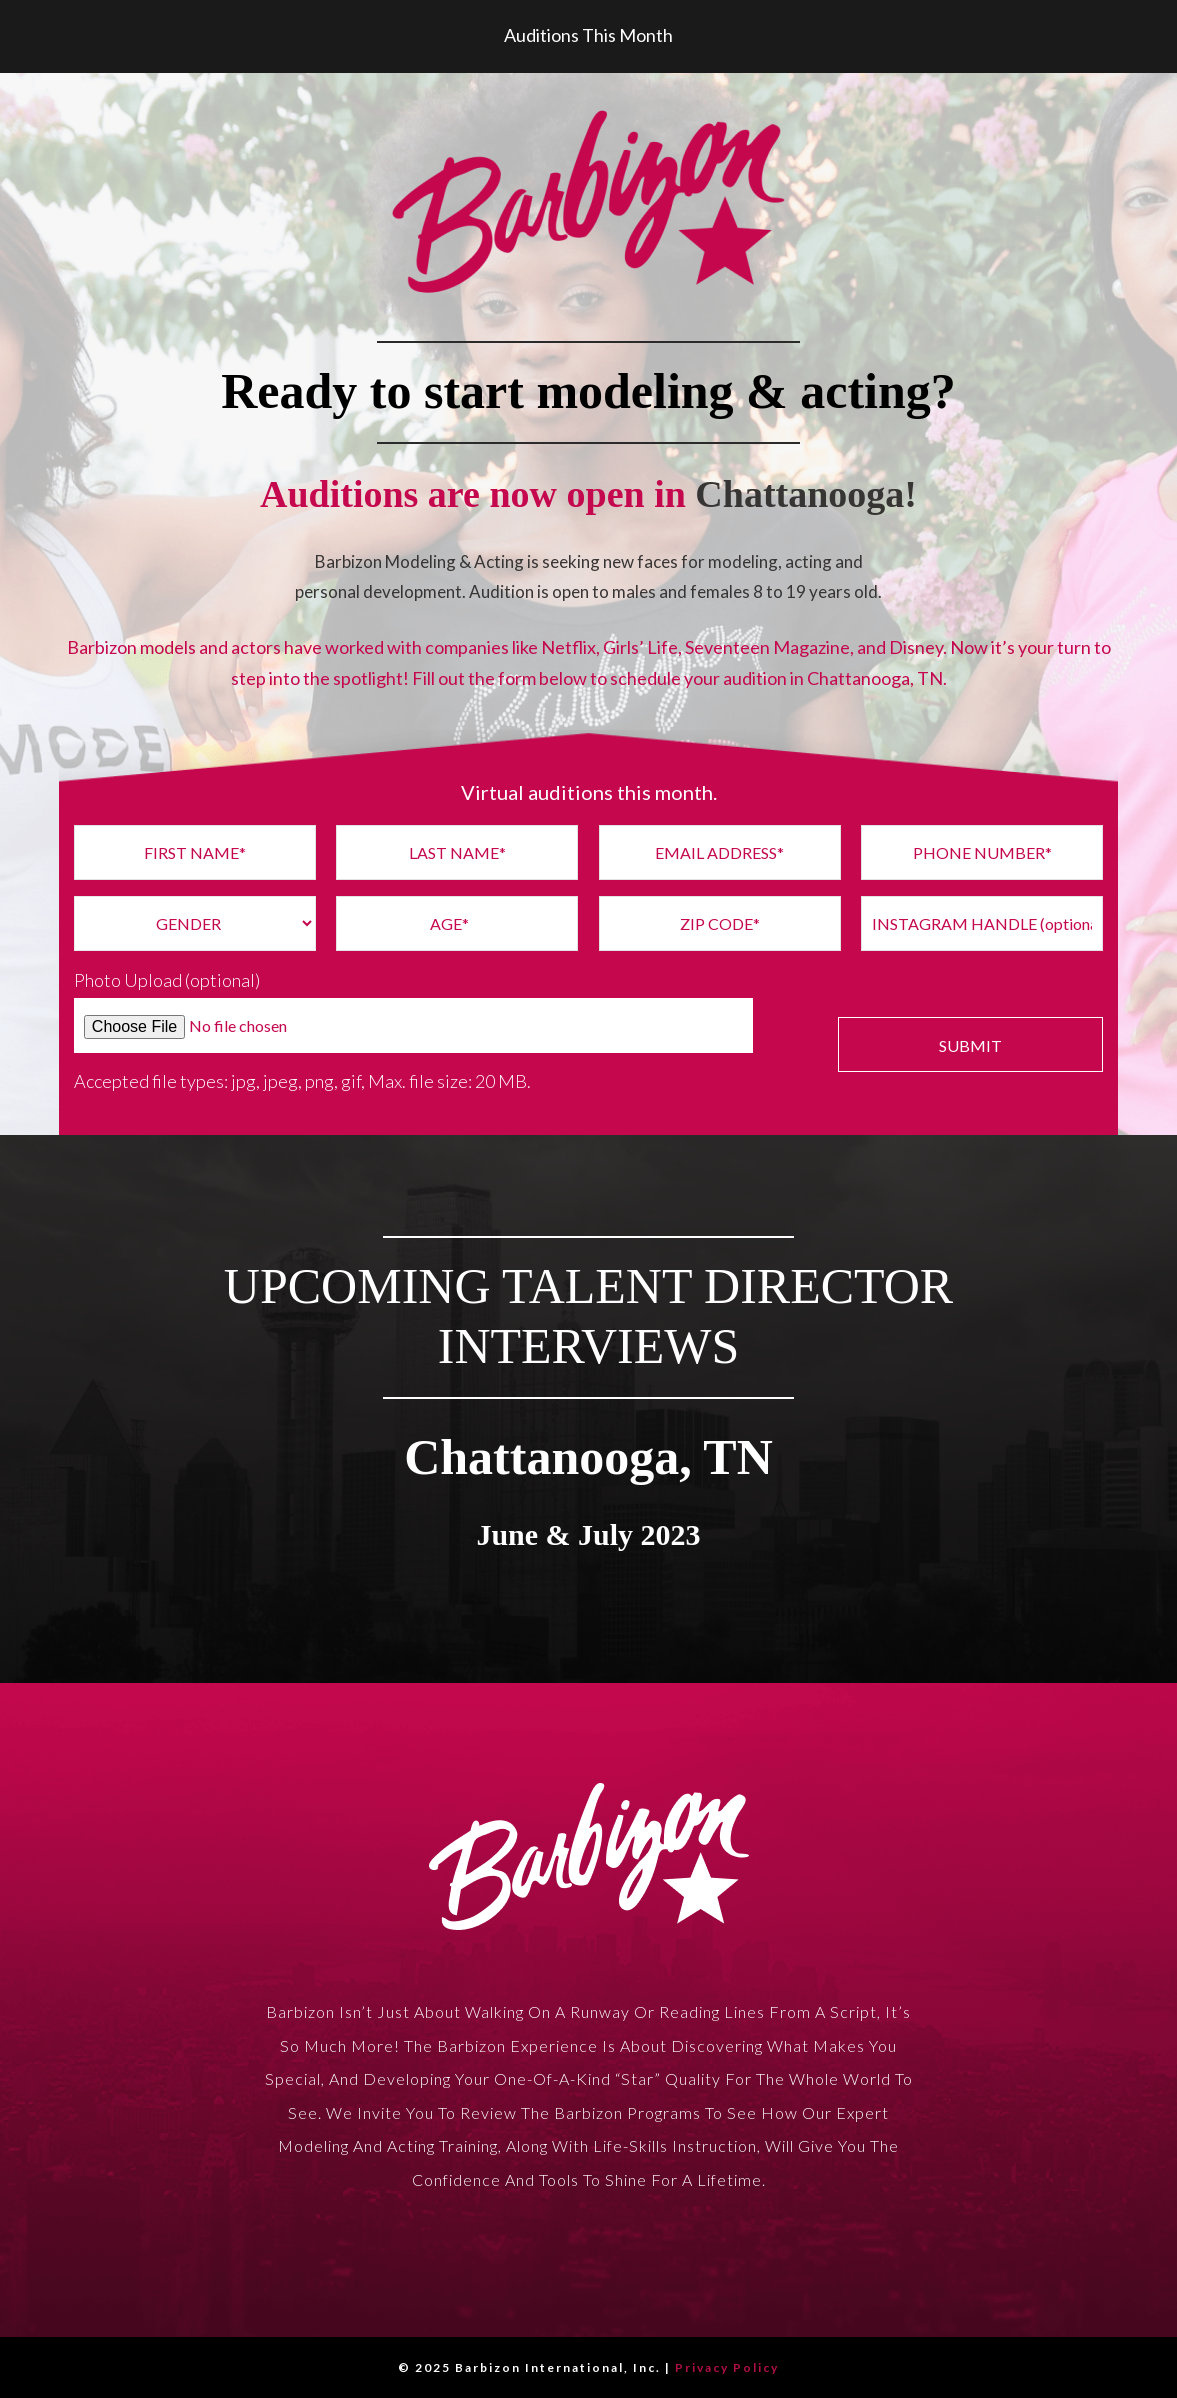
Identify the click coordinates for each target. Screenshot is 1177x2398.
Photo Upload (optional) (167, 980)
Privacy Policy (727, 2367)
